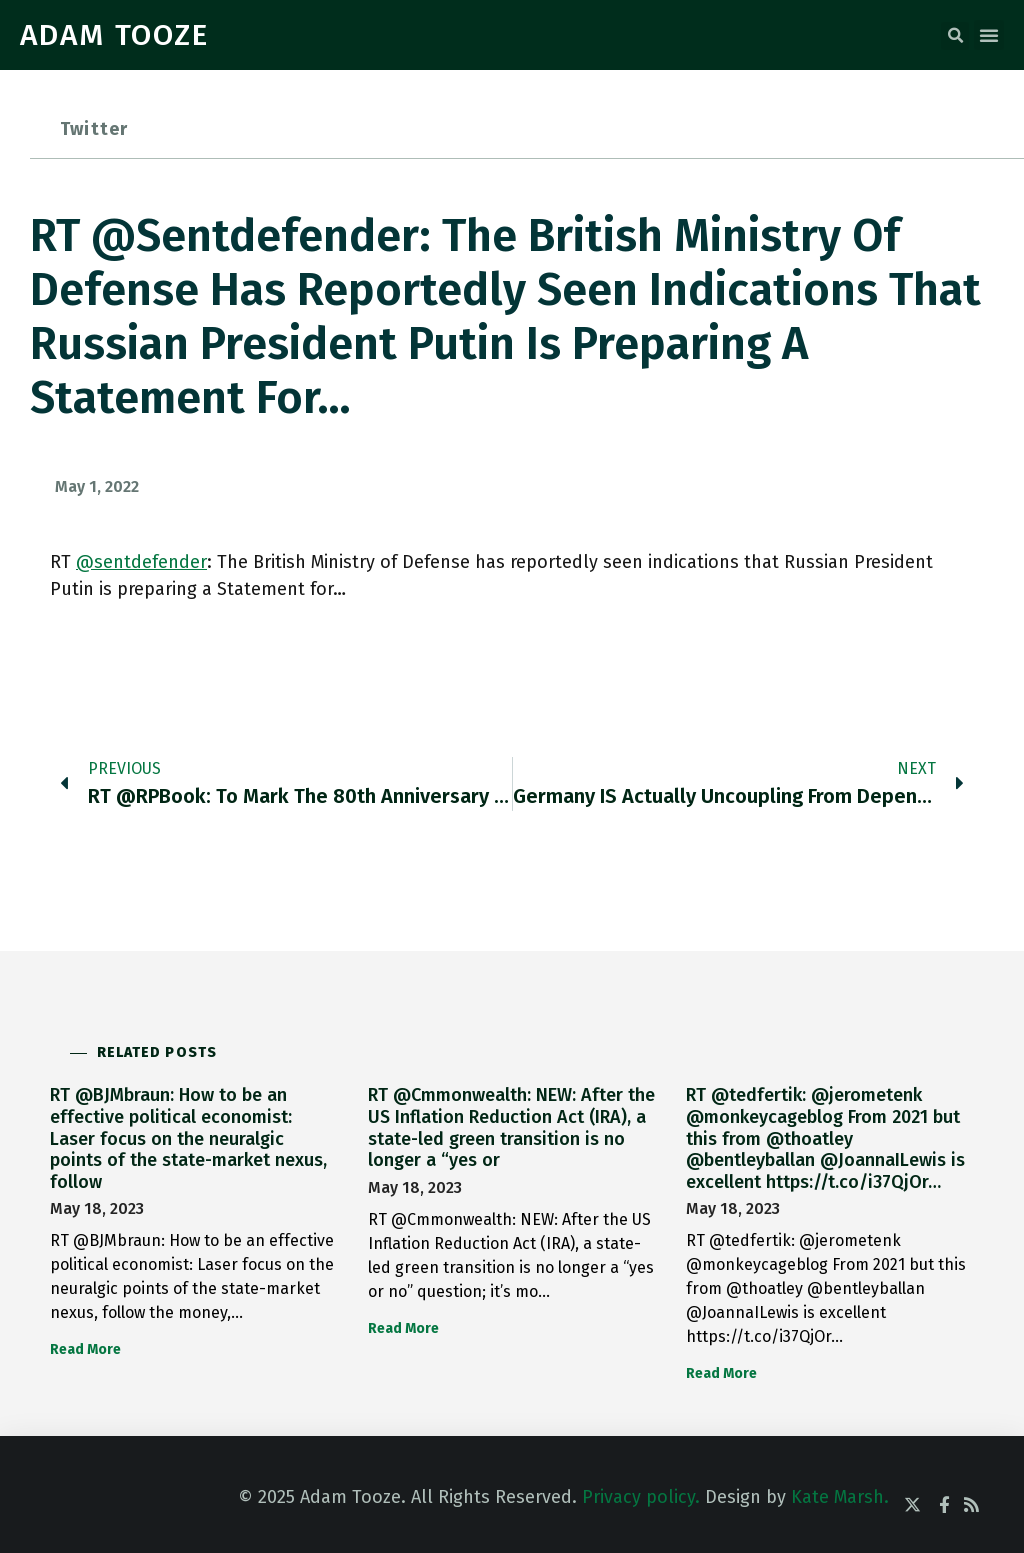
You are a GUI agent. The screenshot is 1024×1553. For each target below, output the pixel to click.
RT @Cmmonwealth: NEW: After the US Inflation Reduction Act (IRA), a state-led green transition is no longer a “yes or (511, 1127)
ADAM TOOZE (114, 35)
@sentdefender (141, 562)
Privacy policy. (641, 1497)
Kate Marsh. (840, 1497)
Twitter (94, 129)
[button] (955, 36)
